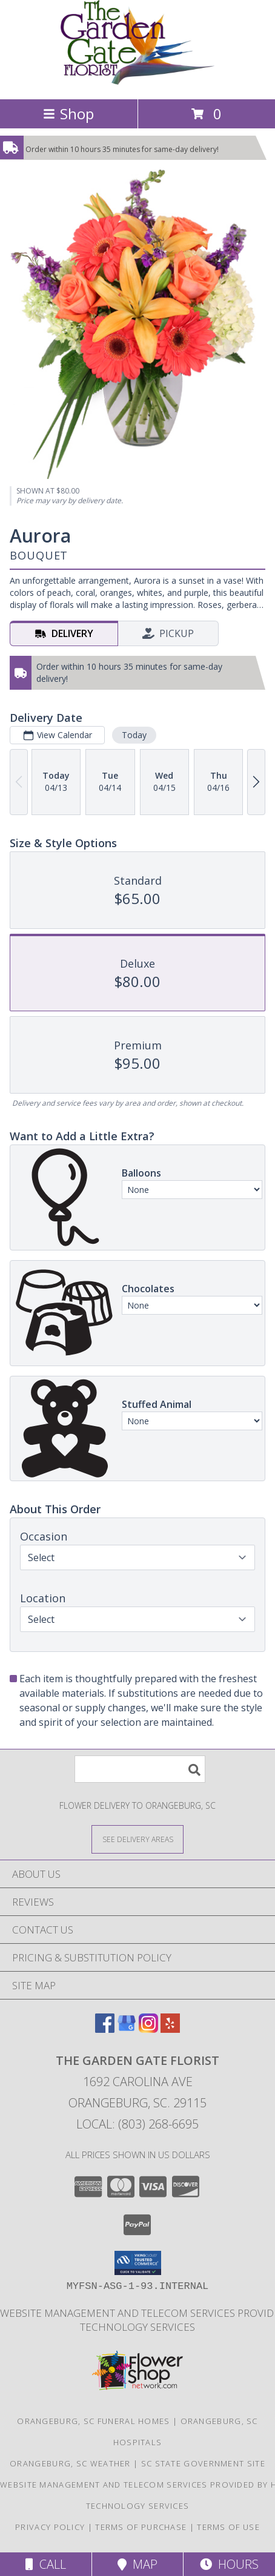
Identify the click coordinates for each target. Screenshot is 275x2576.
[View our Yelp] (170, 2029)
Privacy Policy (50, 2527)
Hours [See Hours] (229, 2564)
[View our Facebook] (104, 2029)
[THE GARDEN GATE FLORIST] (138, 81)
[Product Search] (140, 1769)
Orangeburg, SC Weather (70, 2463)
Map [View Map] (137, 2564)
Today (134, 735)
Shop (68, 114)
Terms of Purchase (141, 2527)
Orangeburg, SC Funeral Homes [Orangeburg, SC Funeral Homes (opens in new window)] (93, 2421)
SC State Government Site (203, 2463)
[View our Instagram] (148, 2029)
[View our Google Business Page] (126, 2029)
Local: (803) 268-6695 (137, 2124)
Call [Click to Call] (45, 2564)
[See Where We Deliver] (137, 1838)
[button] (137, 2263)
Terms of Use (228, 2527)
